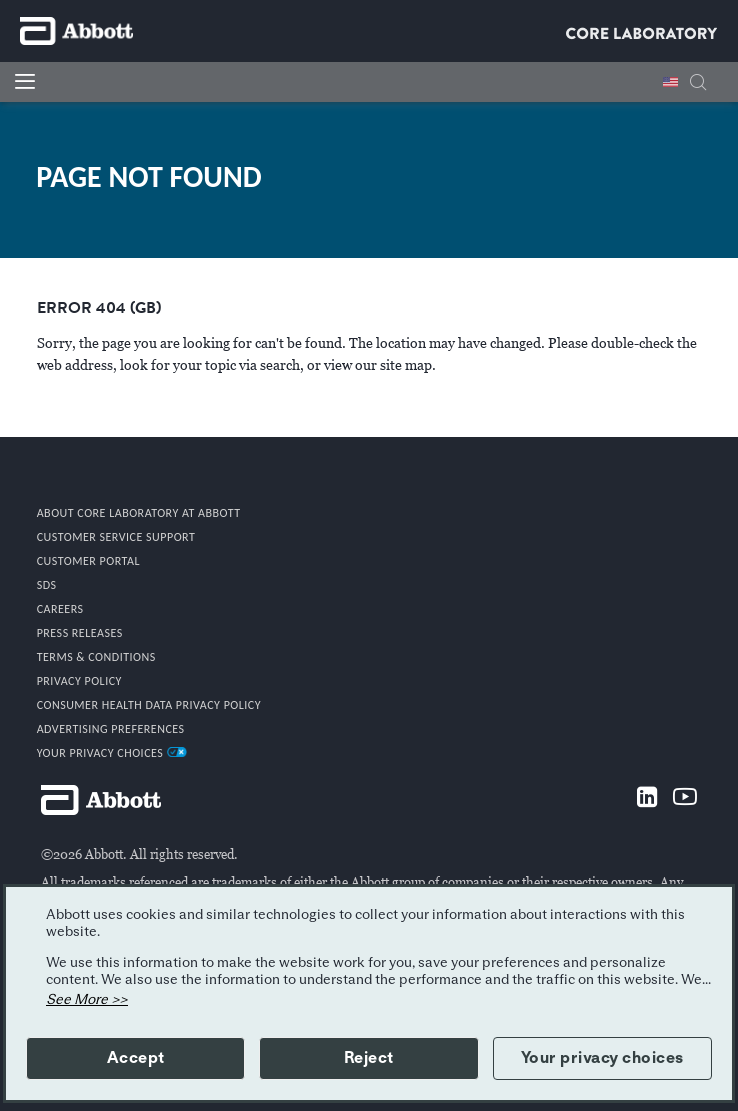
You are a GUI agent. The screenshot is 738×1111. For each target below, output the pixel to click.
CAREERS (60, 609)
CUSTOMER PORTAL (88, 561)
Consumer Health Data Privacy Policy (149, 705)
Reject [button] (369, 1058)
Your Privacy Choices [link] (112, 753)
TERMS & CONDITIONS (96, 657)
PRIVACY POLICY (79, 681)
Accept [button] (136, 1058)
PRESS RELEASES (80, 633)
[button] (698, 84)
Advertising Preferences (111, 729)
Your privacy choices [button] (602, 1058)
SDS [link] (47, 585)
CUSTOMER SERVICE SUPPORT (116, 537)
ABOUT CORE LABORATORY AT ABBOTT (139, 513)
